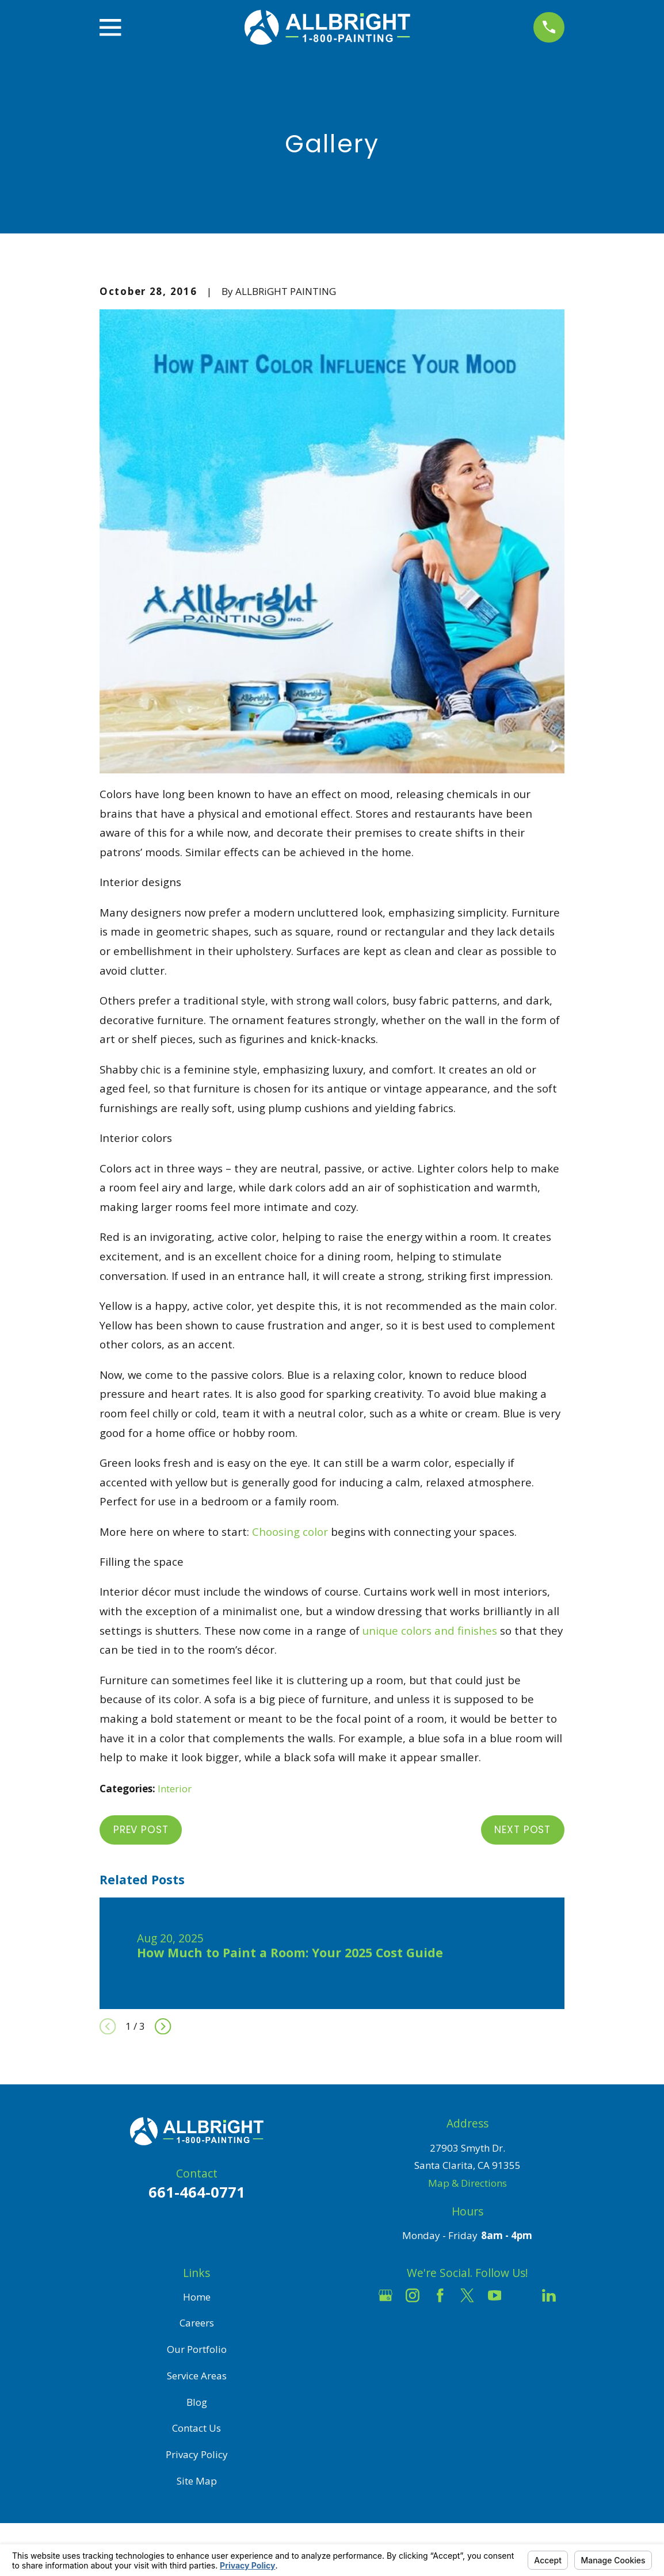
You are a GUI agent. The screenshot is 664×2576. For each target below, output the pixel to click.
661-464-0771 (196, 2192)
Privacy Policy (197, 2454)
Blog (196, 2402)
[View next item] (163, 2026)
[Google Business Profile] (385, 2295)
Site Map (197, 2480)
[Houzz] (522, 2295)
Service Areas (197, 2375)
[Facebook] (440, 2295)
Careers (197, 2322)
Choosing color (290, 1531)
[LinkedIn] (549, 2295)
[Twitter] (467, 2295)
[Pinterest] (467, 2322)
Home (197, 2296)
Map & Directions (467, 2183)
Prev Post (141, 1830)
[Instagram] (412, 2295)
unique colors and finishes (429, 1630)
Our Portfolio (197, 2349)
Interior (175, 1788)
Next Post (522, 1830)
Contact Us (196, 2428)
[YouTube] (495, 2295)
